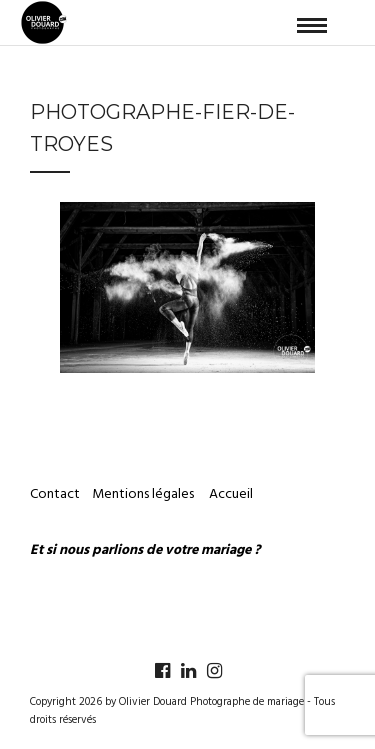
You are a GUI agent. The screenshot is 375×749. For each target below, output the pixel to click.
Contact (55, 494)
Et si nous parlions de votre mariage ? (145, 550)
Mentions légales (144, 494)
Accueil (231, 494)
